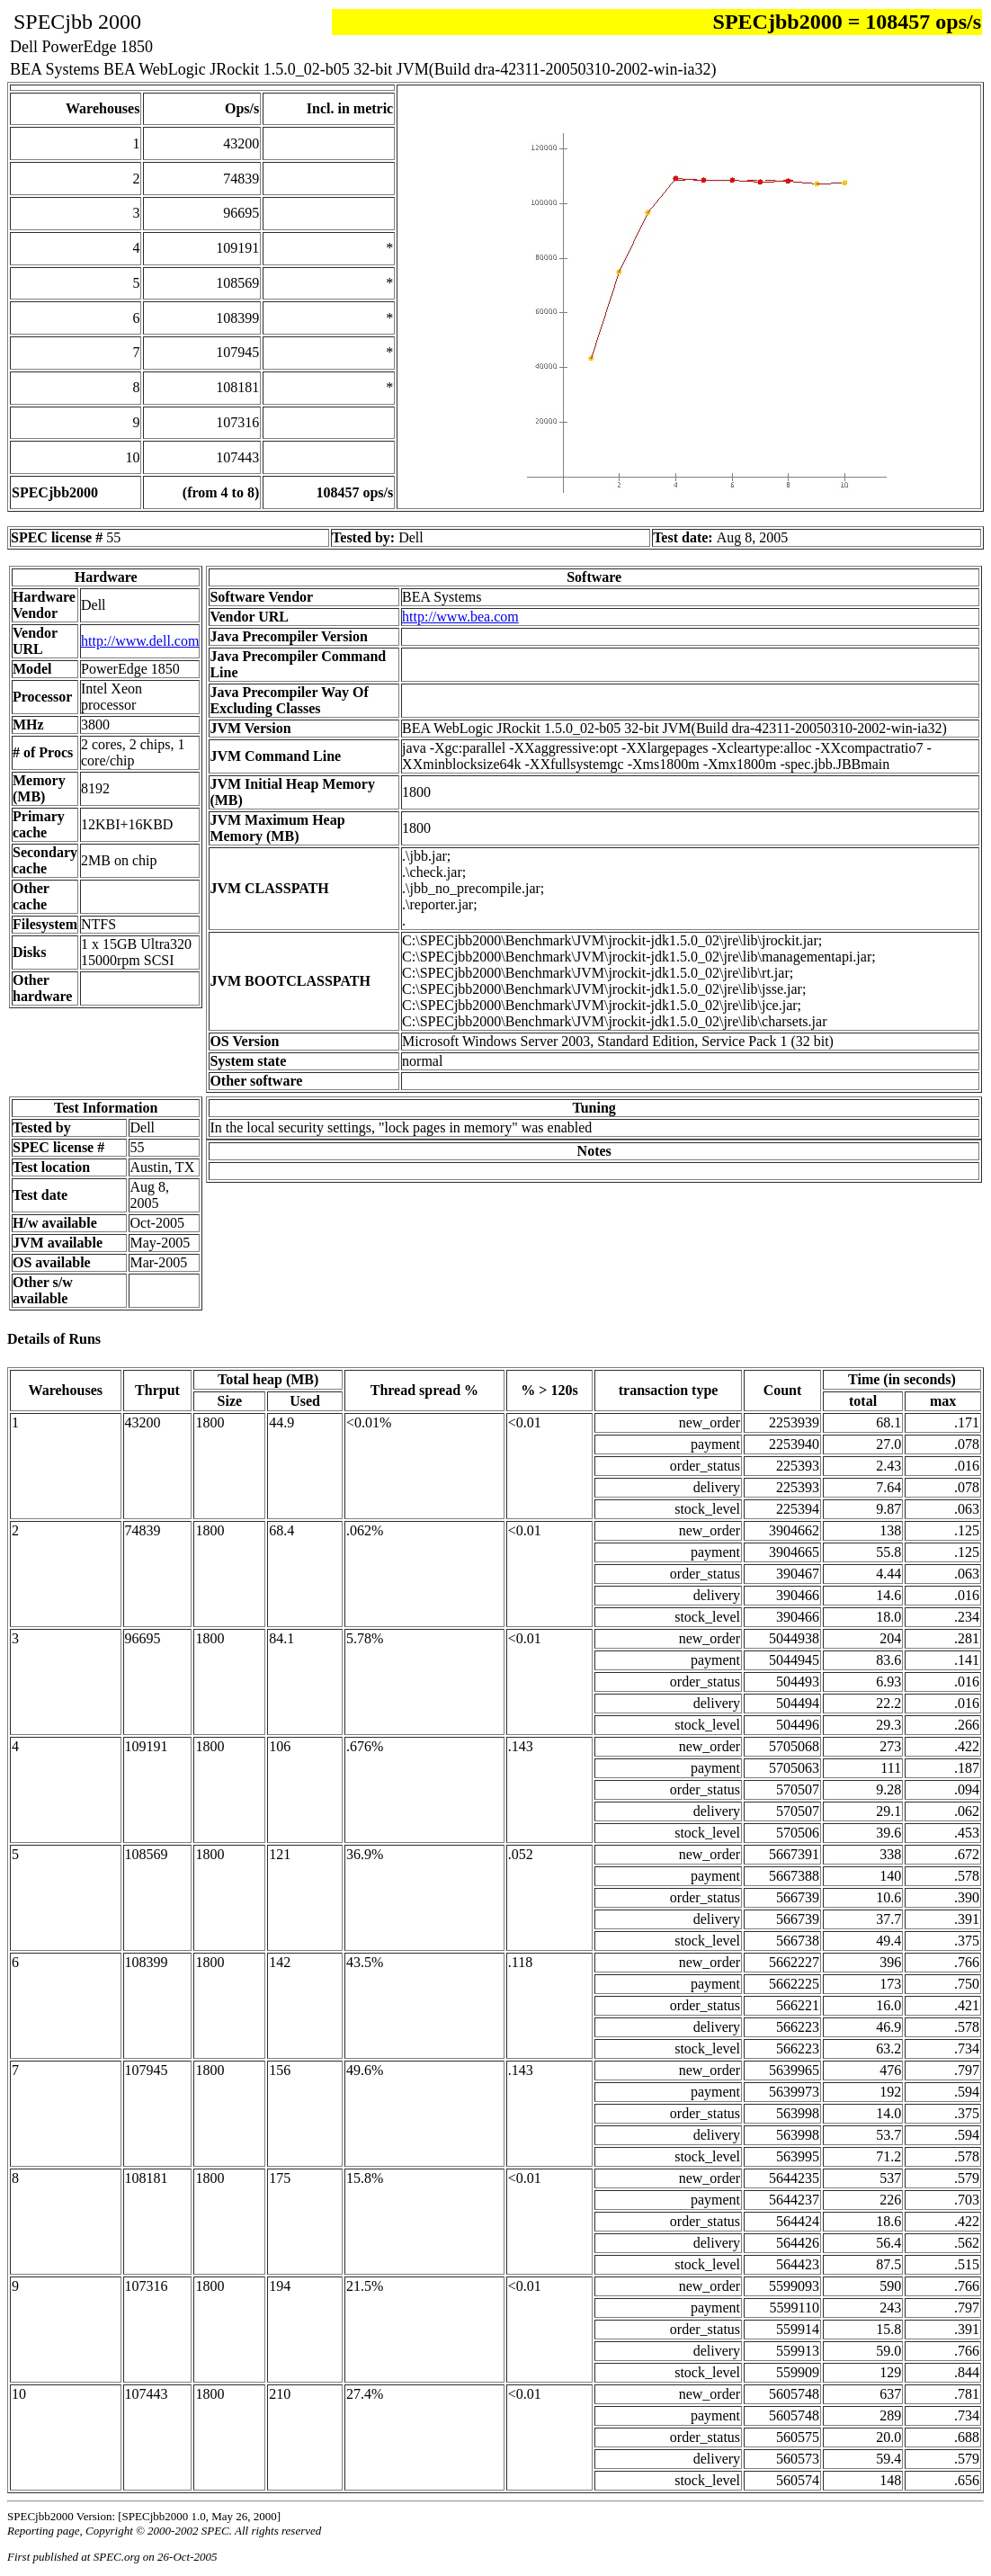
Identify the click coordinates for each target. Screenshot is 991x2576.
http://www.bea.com (460, 616)
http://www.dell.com (140, 640)
